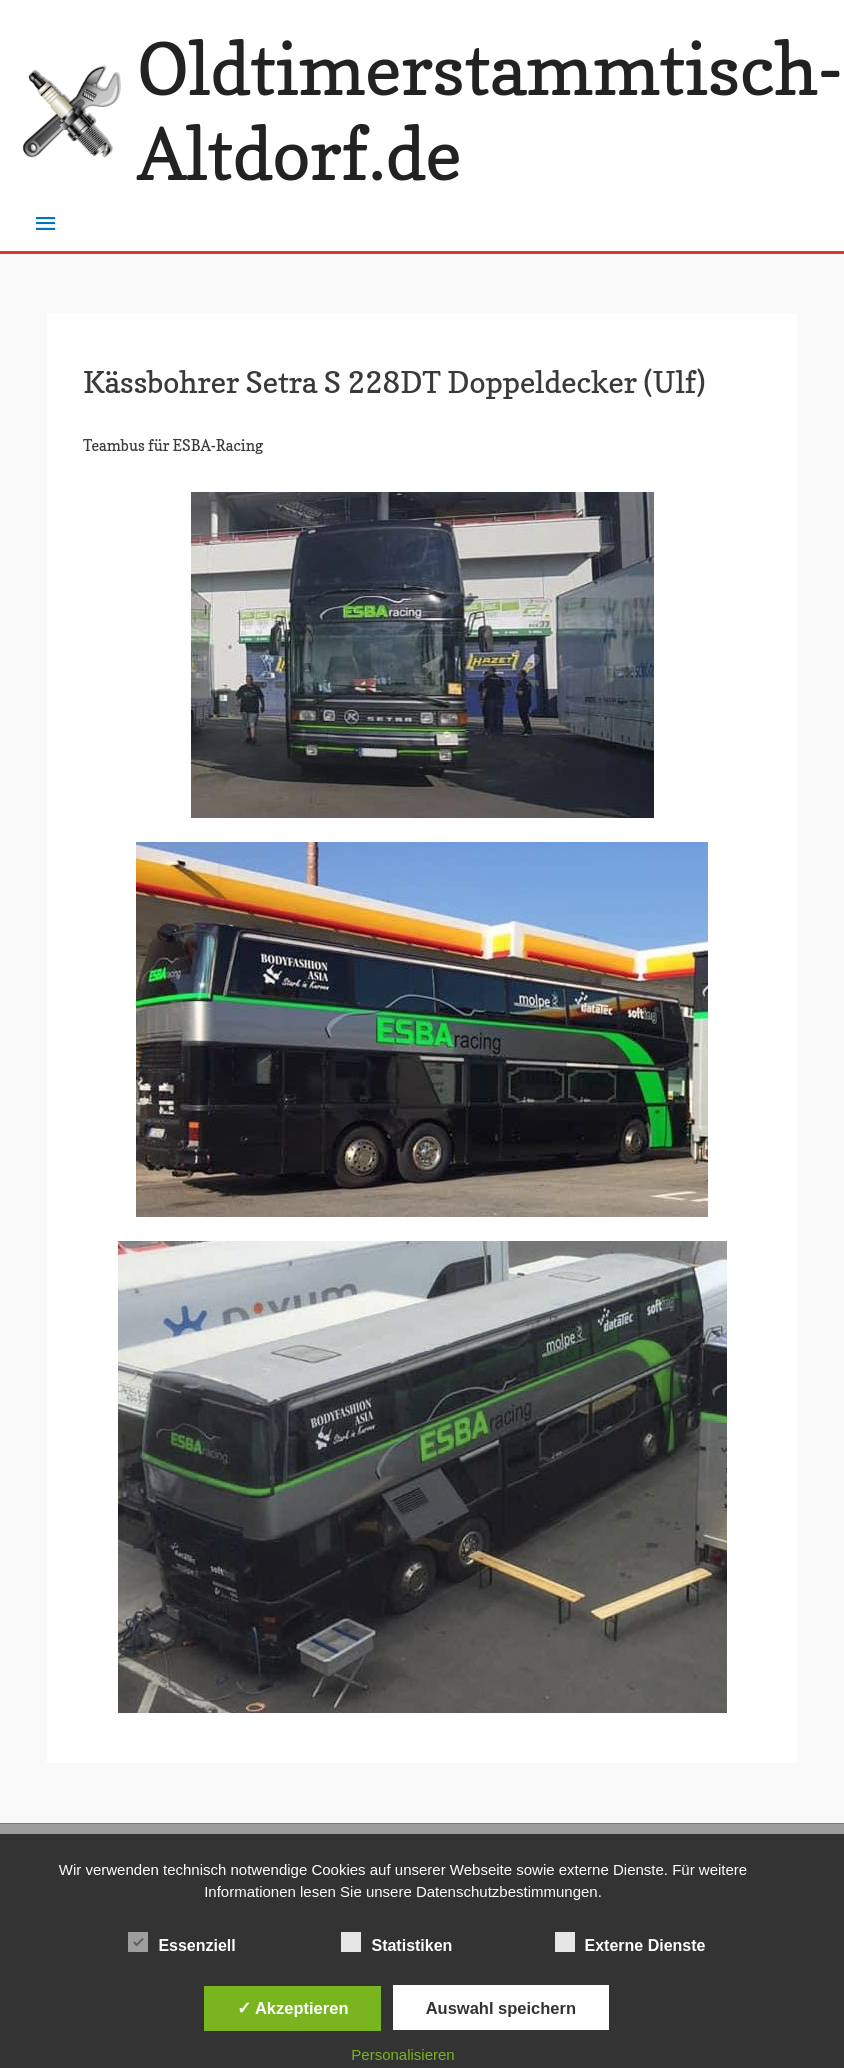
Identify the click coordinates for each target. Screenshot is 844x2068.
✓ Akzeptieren (293, 2008)
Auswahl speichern (501, 2008)
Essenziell (181, 1942)
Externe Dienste (630, 1942)
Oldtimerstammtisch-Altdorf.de (490, 111)
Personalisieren (402, 2054)
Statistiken (396, 1942)
